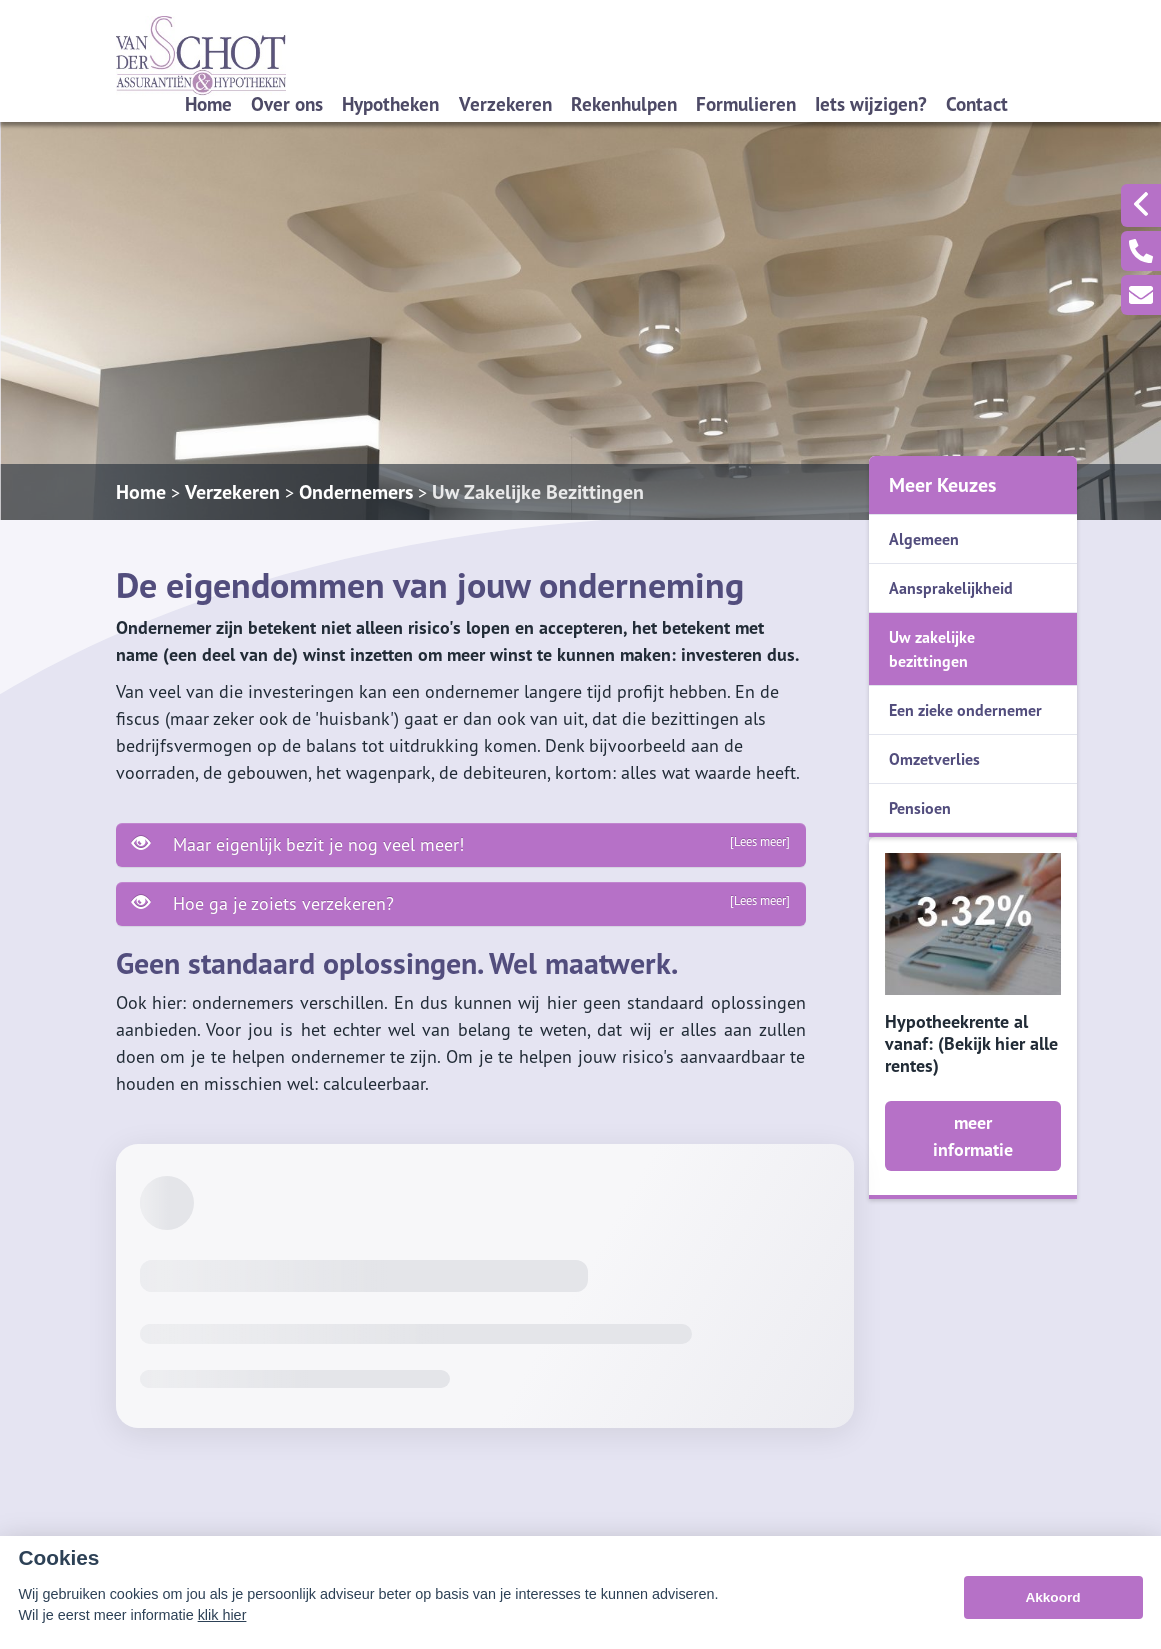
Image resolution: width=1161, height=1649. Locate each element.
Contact (977, 103)
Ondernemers (356, 492)
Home (208, 103)
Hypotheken (390, 103)
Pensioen (920, 808)
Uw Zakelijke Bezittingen (538, 492)
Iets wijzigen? (871, 103)
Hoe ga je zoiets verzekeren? (461, 903)
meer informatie (973, 1136)
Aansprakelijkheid (951, 588)
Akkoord (1052, 1597)
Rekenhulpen (624, 103)
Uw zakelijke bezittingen (932, 649)
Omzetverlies (934, 759)
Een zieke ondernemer (965, 710)
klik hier (222, 1615)
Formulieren (746, 103)
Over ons (287, 103)
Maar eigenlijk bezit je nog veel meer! (461, 844)
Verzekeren (505, 103)
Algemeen (924, 539)
